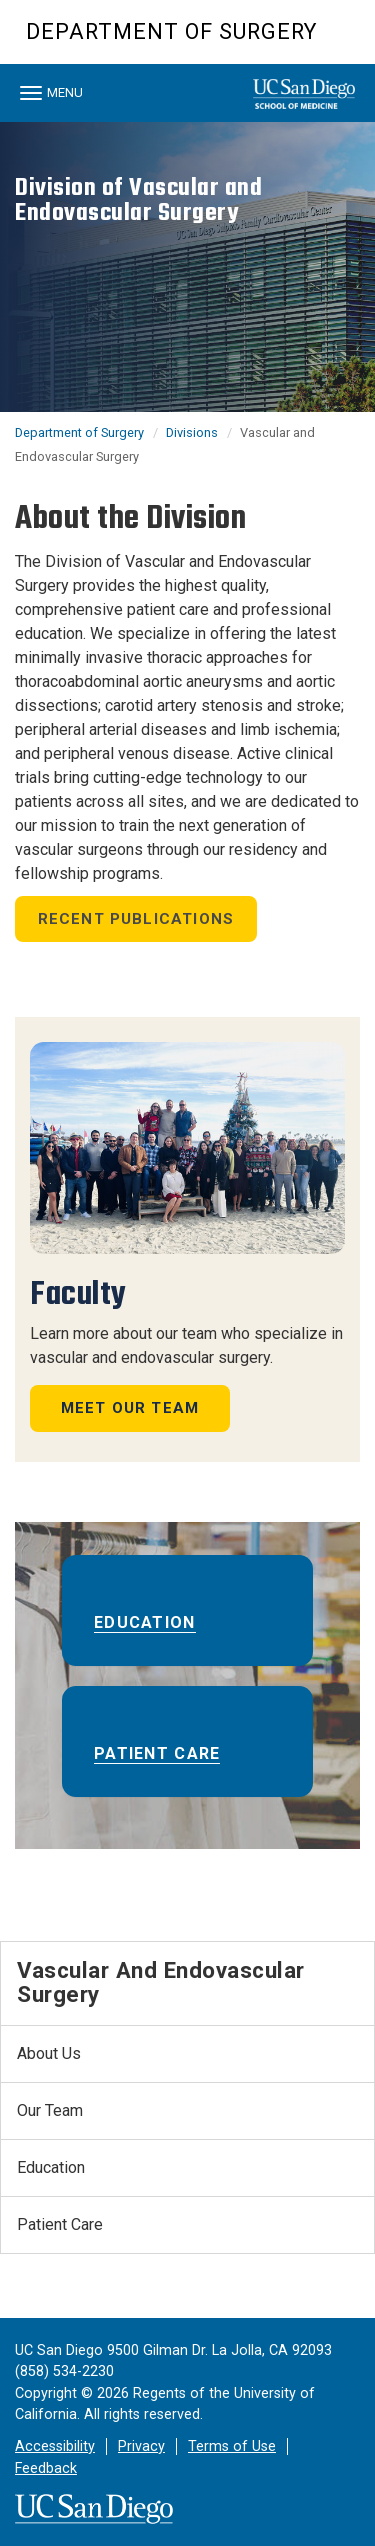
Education (145, 1622)
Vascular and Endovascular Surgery (161, 1982)
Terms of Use (232, 2446)
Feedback (46, 2468)
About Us (49, 2053)
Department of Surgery (171, 31)
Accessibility (55, 2446)
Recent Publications (136, 919)
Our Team (50, 2110)
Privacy (141, 2446)
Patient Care (157, 1753)
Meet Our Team (130, 1408)
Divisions (192, 432)
